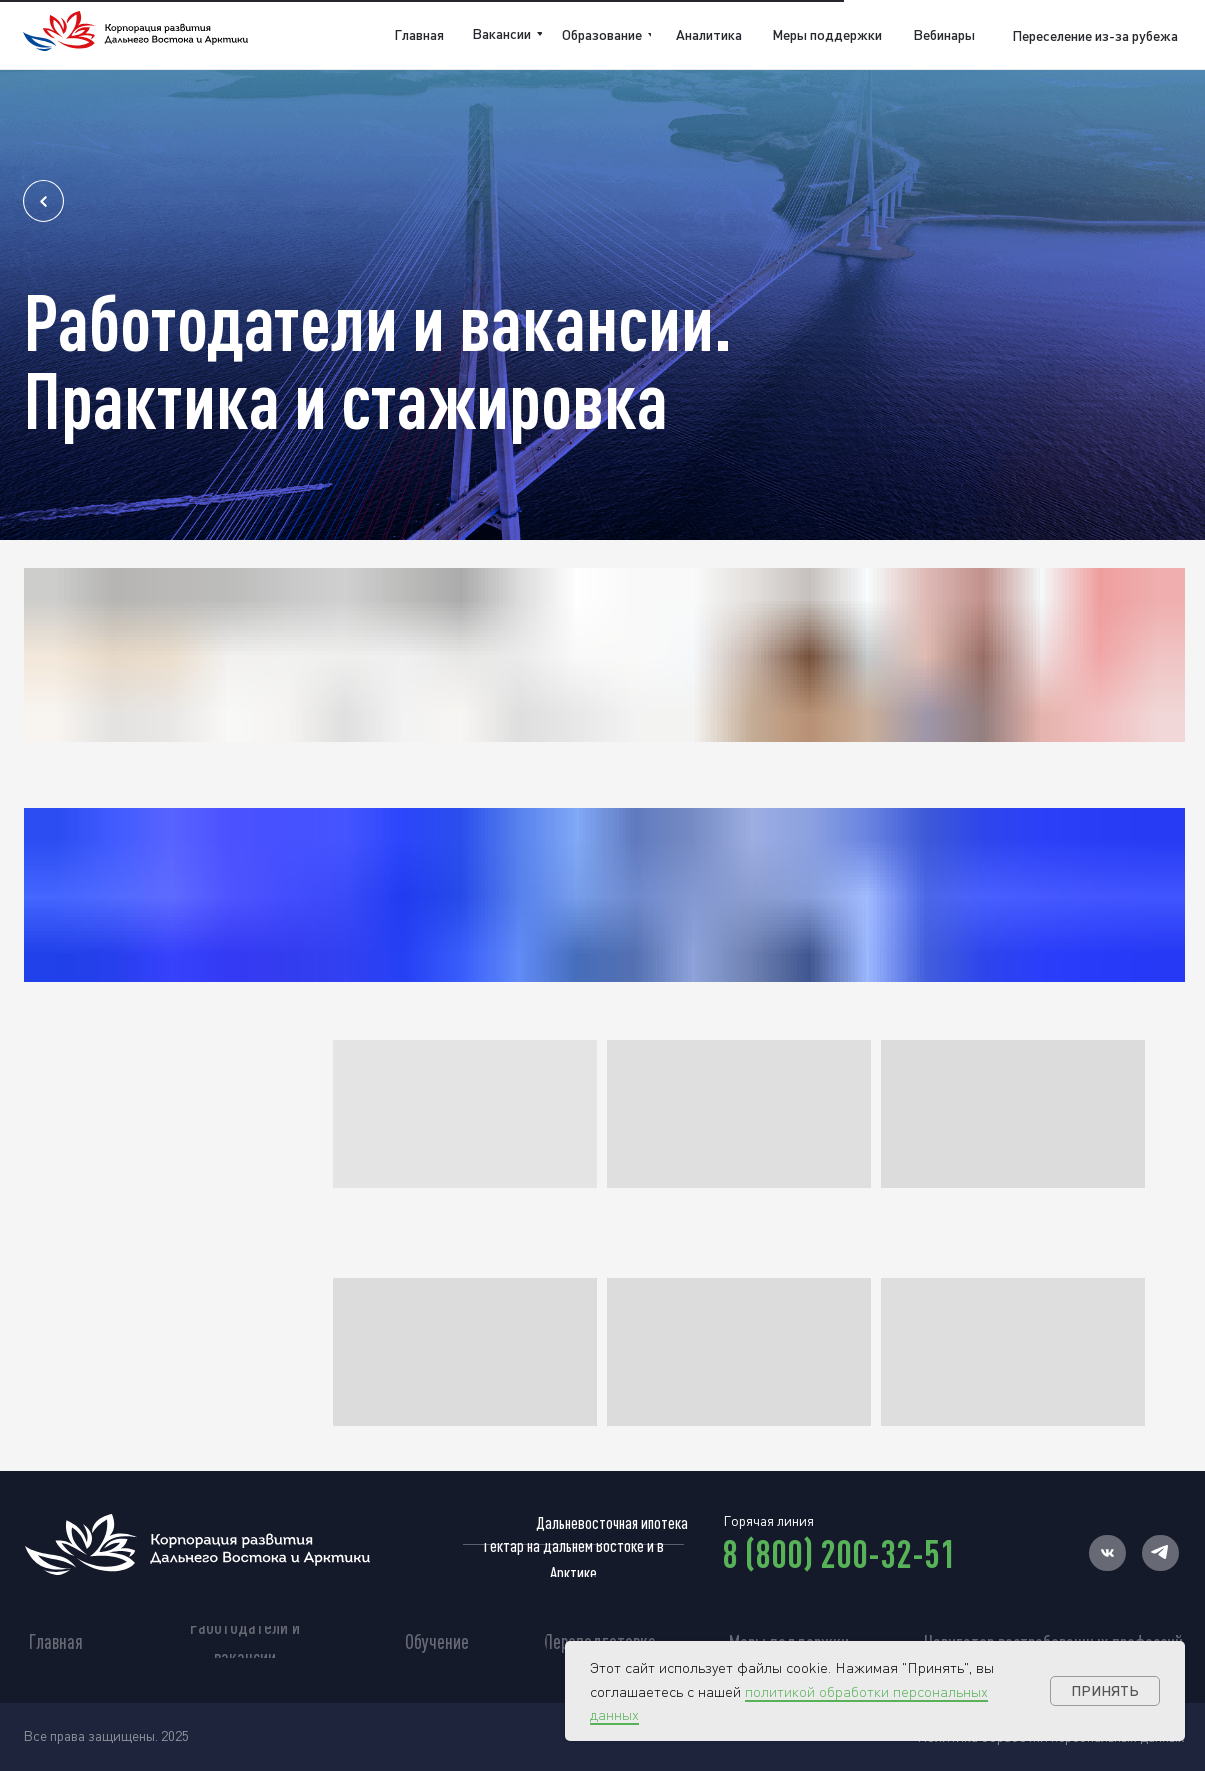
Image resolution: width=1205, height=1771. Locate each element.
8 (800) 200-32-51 (839, 1553)
